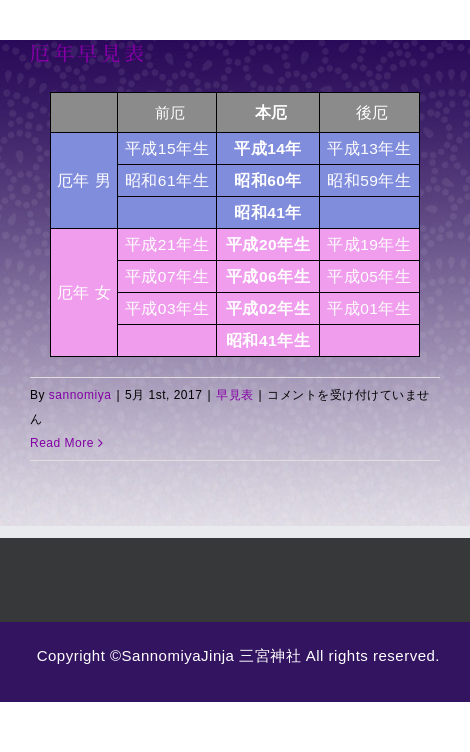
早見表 (235, 395)
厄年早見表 (89, 53)
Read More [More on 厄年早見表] (62, 443)
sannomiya (80, 395)
